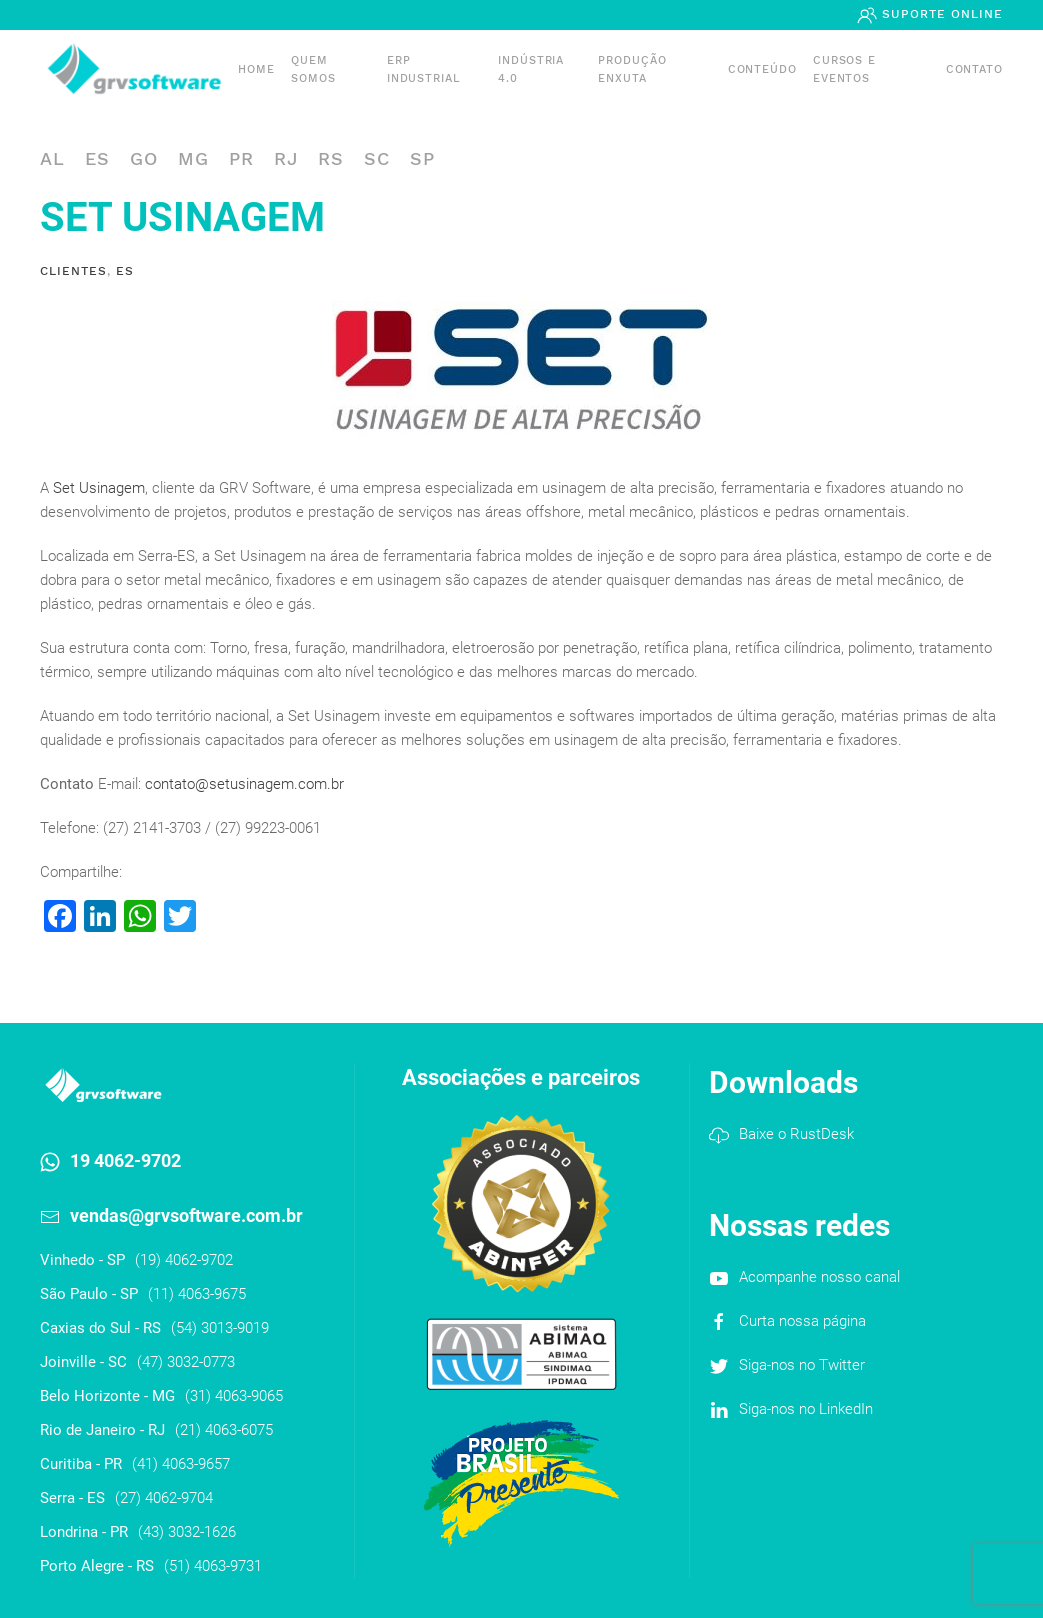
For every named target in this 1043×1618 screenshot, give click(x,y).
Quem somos (313, 69)
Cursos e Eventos (844, 69)
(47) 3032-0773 (186, 1362)
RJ (286, 158)
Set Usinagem (99, 488)
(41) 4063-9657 (181, 1464)
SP (422, 158)
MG (193, 158)
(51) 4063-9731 (213, 1566)
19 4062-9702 (125, 1160)
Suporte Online (940, 14)
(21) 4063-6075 (224, 1430)
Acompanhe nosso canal (819, 1277)
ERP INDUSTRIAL (424, 69)
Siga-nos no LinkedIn (806, 1409)
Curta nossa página (802, 1321)
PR (241, 158)
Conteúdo (762, 69)
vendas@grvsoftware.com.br (186, 1215)
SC (377, 158)
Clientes (73, 271)
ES (97, 158)
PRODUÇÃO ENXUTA (632, 69)
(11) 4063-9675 (197, 1294)
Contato (974, 69)
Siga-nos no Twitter (802, 1365)
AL (52, 158)
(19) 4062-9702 (184, 1260)
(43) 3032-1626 (187, 1532)
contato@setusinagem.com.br (244, 784)
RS (331, 158)
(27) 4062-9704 (164, 1498)
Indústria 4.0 (531, 69)
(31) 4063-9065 (234, 1396)
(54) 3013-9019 (220, 1328)
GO (144, 158)
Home (256, 69)
